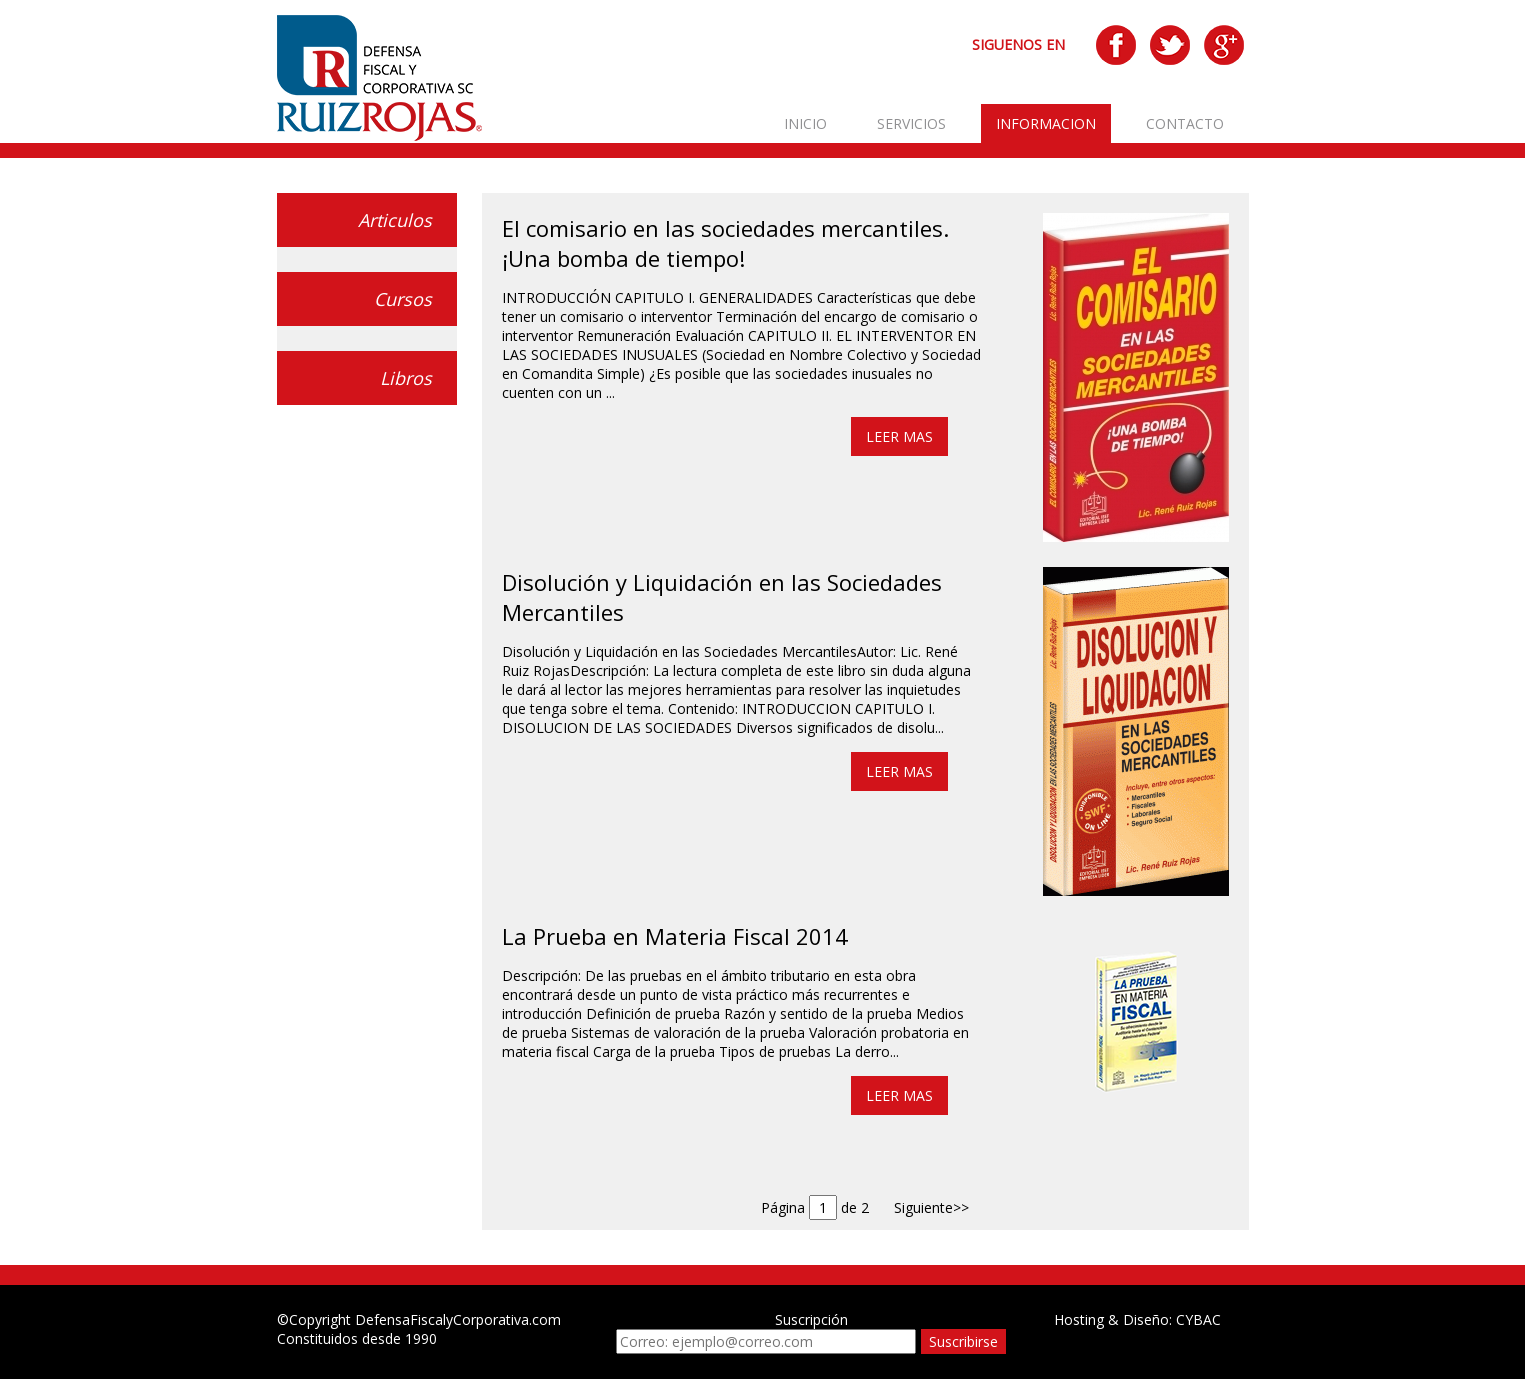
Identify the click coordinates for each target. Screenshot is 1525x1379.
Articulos (395, 220)
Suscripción (811, 1319)
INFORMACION (1046, 123)
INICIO (805, 123)
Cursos (403, 299)
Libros (406, 378)
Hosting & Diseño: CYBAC (1137, 1319)
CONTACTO (1185, 123)
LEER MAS (899, 436)
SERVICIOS (911, 123)
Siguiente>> (931, 1207)
